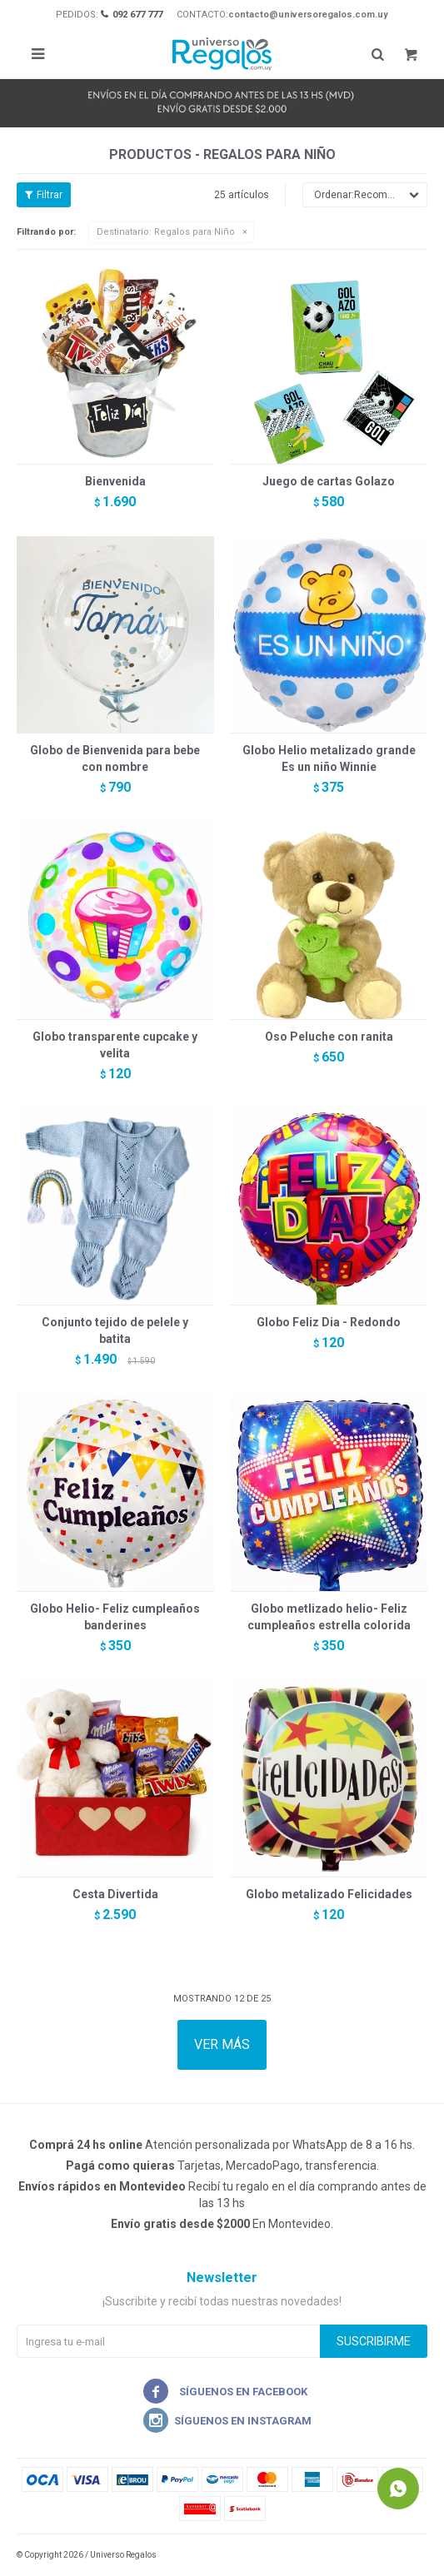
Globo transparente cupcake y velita (114, 1045)
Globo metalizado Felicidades (329, 1894)
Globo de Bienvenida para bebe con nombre (115, 758)
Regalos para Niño (166, 231)
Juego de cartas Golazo (328, 481)
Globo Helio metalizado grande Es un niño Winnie (329, 758)
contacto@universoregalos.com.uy (308, 14)
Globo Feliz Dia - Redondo (329, 1322)
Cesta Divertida (115, 1894)
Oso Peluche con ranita (329, 1036)
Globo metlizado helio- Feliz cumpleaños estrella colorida (329, 1617)
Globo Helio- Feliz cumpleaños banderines (115, 1617)
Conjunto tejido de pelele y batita (115, 1330)
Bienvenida (115, 481)
